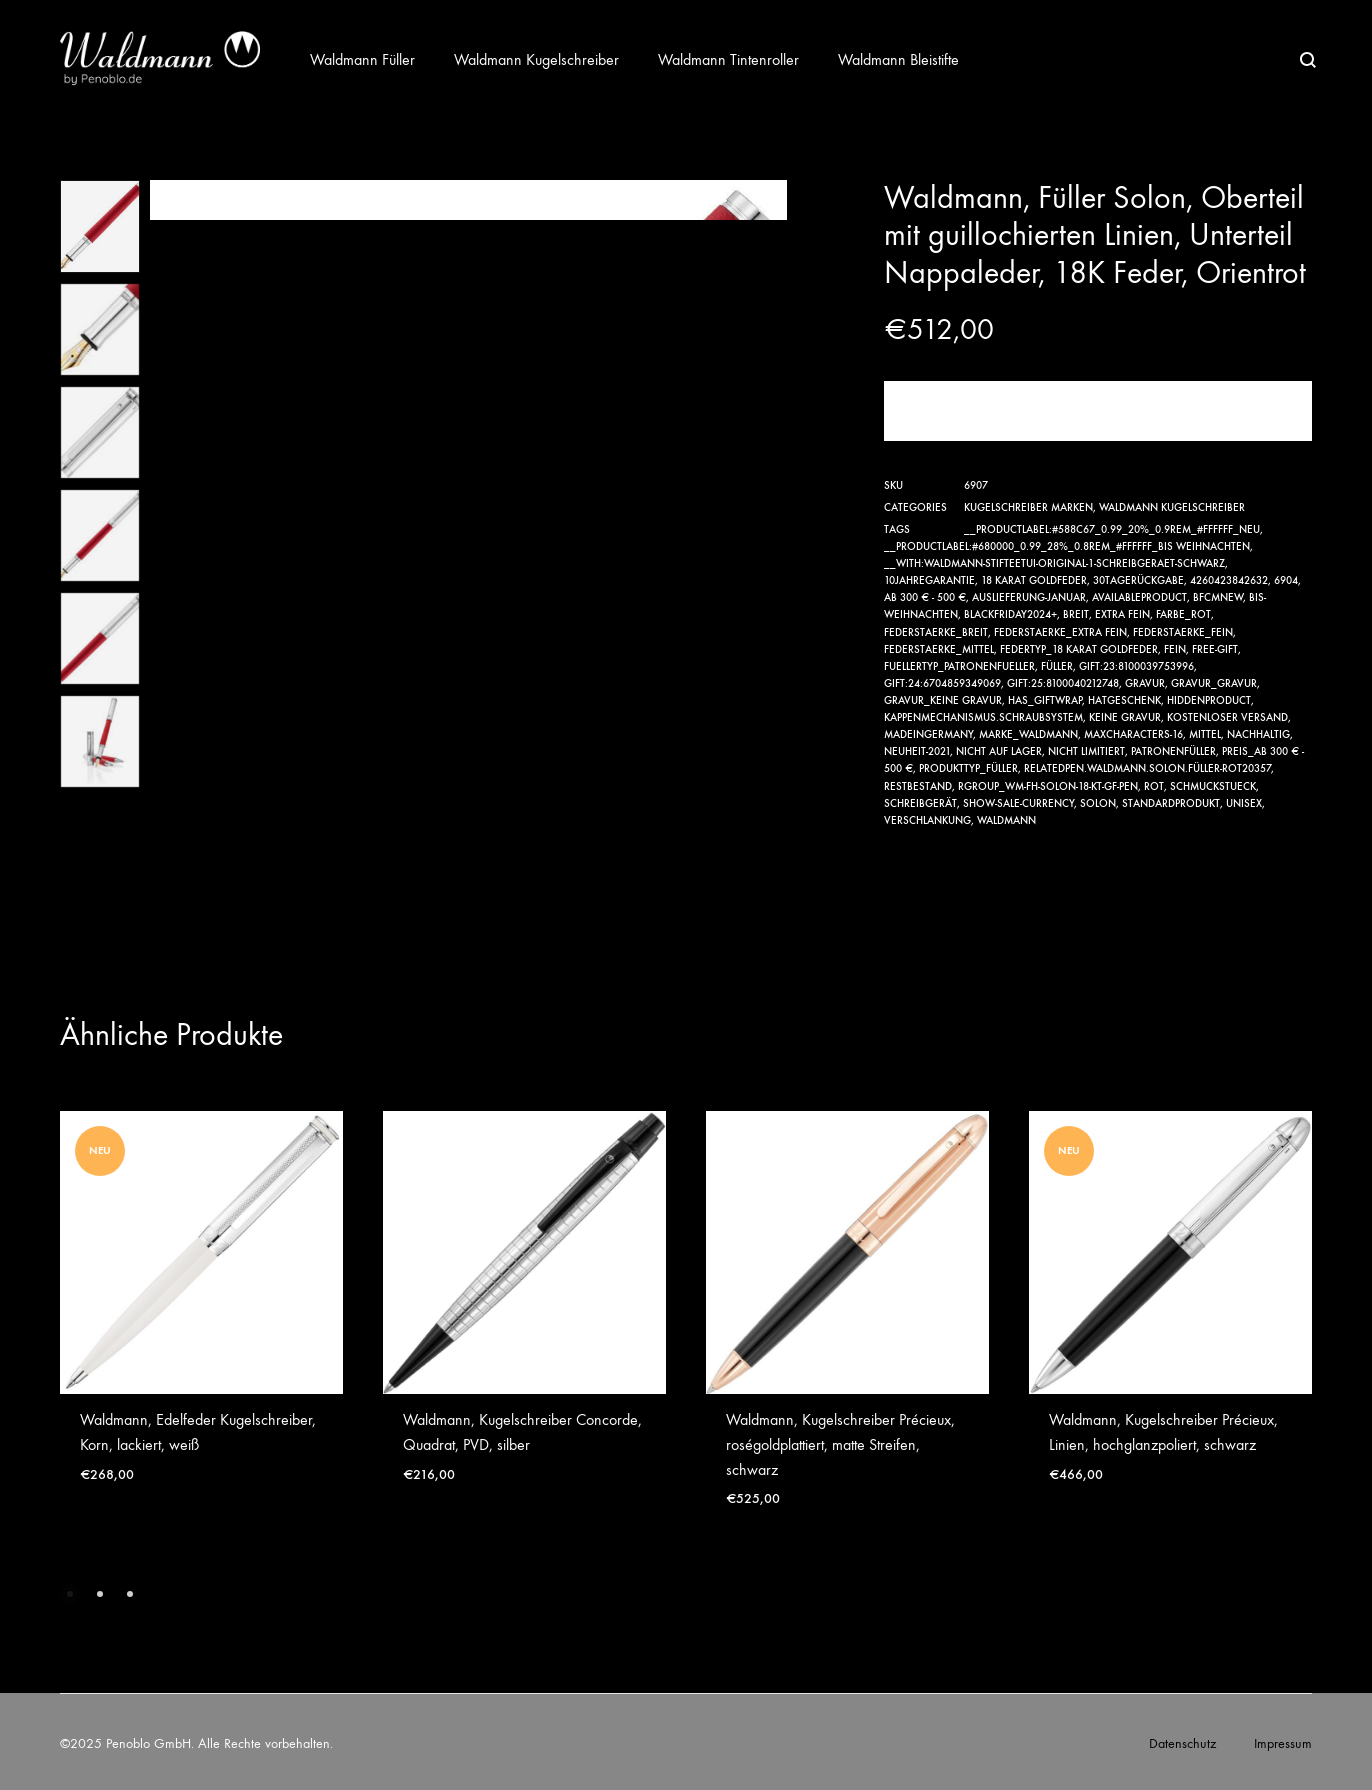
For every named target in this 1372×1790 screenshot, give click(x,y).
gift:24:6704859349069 (942, 683)
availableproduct (1139, 597)
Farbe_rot (1183, 614)
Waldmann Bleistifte (898, 59)
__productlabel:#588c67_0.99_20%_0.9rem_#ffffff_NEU (1112, 529)
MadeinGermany (928, 734)
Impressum (1283, 1743)
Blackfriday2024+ (1010, 614)
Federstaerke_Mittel (939, 649)
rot (1154, 786)
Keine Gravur (1125, 717)
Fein (1175, 649)
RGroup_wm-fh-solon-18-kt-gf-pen (1048, 786)
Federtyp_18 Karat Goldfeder (1079, 649)
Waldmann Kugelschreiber (536, 59)
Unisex (1244, 803)
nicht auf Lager (999, 751)
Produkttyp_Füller (968, 768)
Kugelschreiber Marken (1028, 507)
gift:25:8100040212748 (1063, 683)
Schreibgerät (920, 803)
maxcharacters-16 (1133, 734)
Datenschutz (1182, 1743)
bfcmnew (1218, 597)
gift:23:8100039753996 (1136, 666)
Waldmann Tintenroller (728, 59)
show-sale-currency (1018, 803)
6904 (1286, 580)
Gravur (1145, 683)
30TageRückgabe (1138, 580)
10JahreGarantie (929, 580)
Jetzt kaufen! (1098, 410)
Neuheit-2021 (917, 751)
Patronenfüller (1173, 751)
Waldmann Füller (362, 59)
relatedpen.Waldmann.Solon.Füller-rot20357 (1147, 768)
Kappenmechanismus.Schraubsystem (983, 717)
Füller (1057, 666)
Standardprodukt (1171, 803)
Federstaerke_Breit (936, 632)
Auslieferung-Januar (1029, 597)
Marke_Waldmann (1028, 734)
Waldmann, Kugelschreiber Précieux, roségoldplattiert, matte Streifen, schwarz (840, 1444)
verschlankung (927, 820)
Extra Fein (1122, 614)
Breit (1076, 614)
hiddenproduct (1209, 700)
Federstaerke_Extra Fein (1060, 632)
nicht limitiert (1086, 751)
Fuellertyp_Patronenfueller (959, 666)
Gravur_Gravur (1214, 683)
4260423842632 (1229, 580)
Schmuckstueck (1213, 786)
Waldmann (1006, 820)
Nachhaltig (1258, 734)
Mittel (1205, 734)
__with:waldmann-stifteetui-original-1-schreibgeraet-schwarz (1054, 563)
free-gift (1215, 649)
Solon (1098, 803)
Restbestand (918, 786)
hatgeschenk (1124, 700)
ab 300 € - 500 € (925, 597)
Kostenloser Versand (1227, 717)
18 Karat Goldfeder (1034, 580)
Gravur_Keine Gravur (943, 700)
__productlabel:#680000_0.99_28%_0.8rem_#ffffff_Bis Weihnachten (1067, 546)
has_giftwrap (1045, 700)
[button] (70, 1594)
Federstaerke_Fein (1183, 632)
